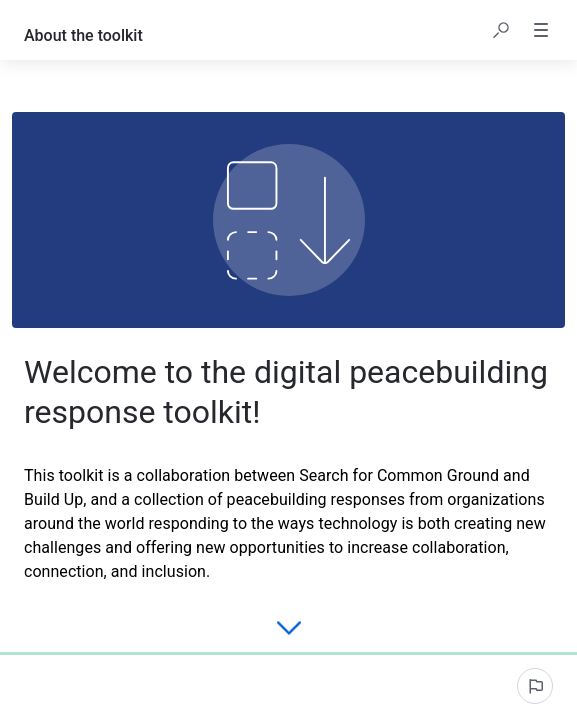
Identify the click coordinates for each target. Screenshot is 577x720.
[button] (501, 30)
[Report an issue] (535, 686)
